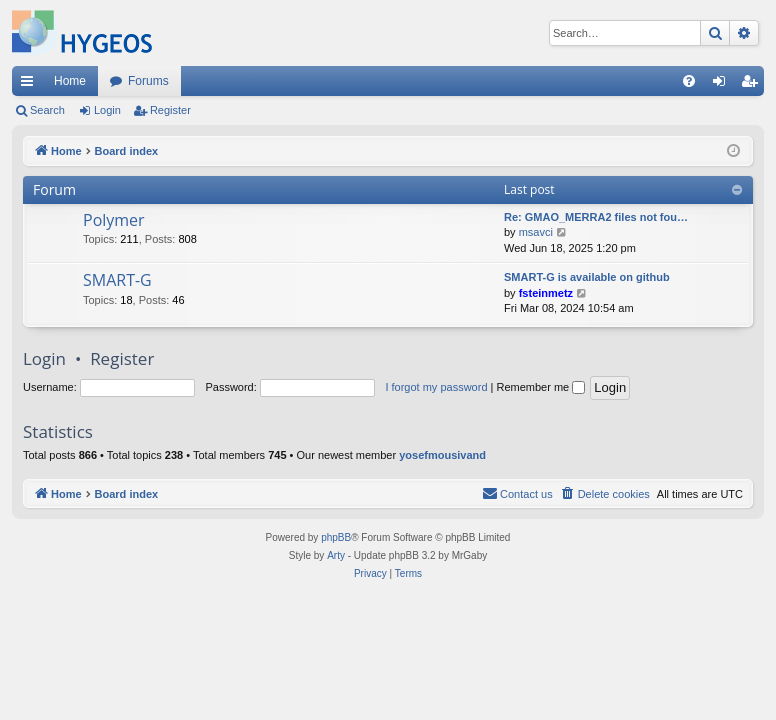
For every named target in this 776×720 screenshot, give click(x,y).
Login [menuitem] (723, 85)
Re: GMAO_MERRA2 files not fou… (596, 217)
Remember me (540, 387)
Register (170, 110)
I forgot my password (436, 387)
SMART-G (117, 280)
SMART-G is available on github (587, 277)
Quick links (31, 85)
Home (70, 81)
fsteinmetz (546, 293)
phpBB (336, 537)
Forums (148, 81)
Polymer (114, 220)
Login (107, 110)
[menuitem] (689, 81)
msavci (536, 232)
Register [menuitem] (753, 85)
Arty (336, 555)
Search (47, 110)
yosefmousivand (442, 455)
